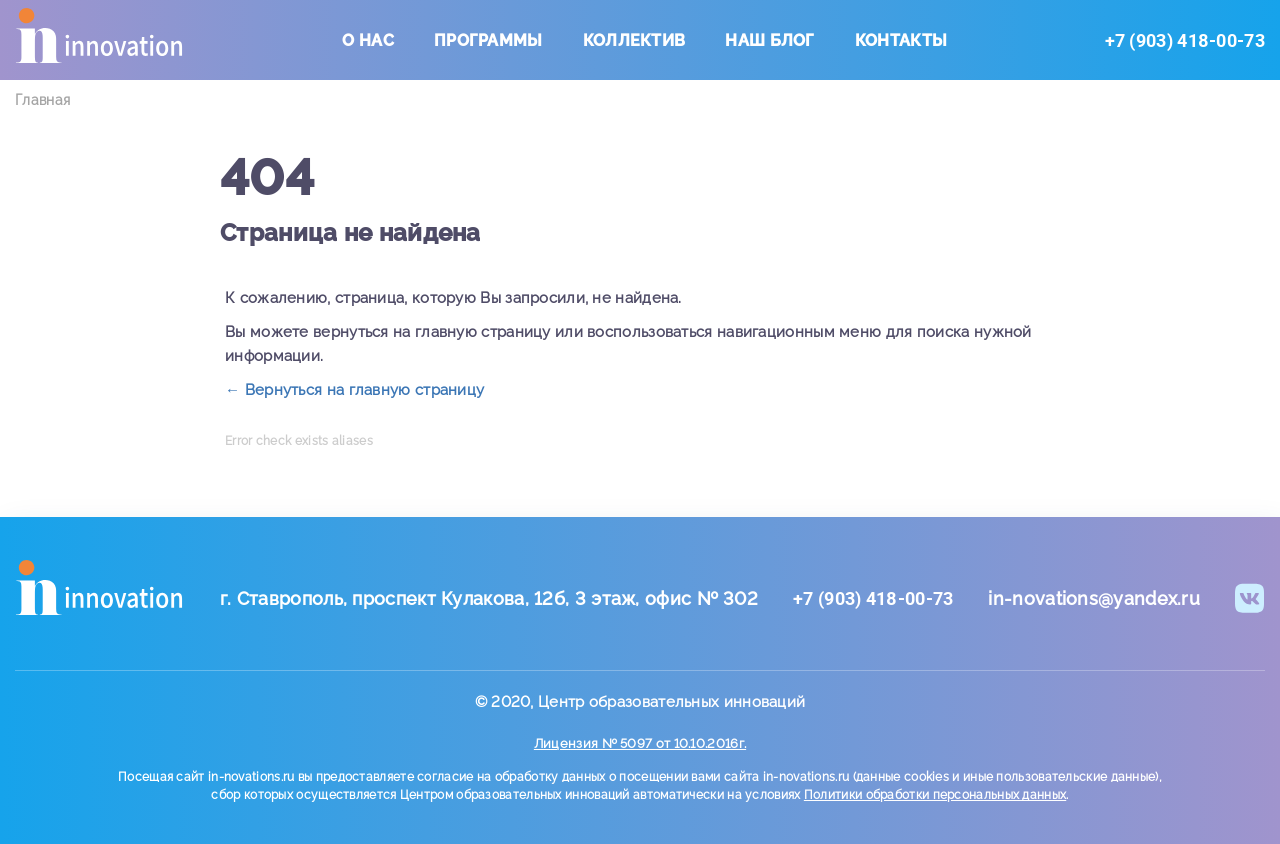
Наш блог (769, 40)
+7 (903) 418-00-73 (1185, 40)
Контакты (901, 40)
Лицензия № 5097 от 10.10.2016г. (640, 743)
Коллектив (634, 40)
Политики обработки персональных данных (935, 795)
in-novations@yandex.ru (1094, 598)
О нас (368, 40)
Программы (488, 40)
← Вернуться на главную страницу (354, 390)
